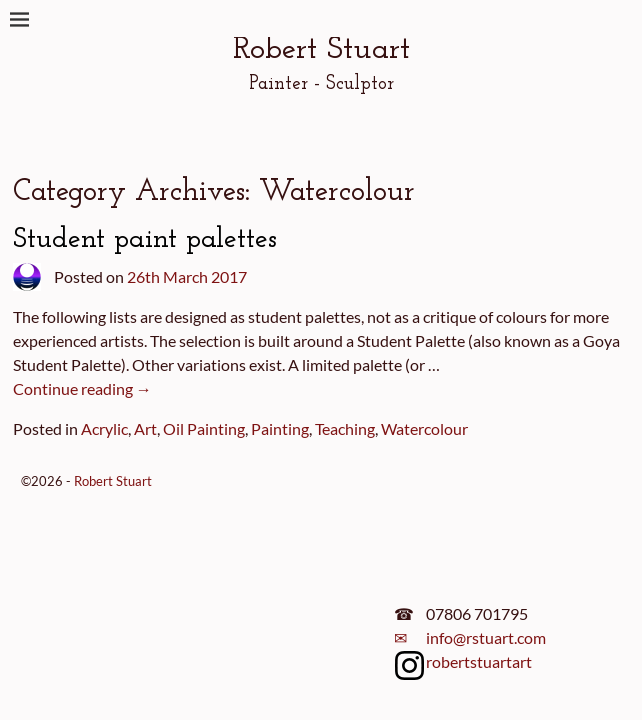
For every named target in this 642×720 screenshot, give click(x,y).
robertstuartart (479, 661)
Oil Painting (204, 428)
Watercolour (424, 428)
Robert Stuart (321, 50)
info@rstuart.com (486, 637)
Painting (280, 428)
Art (145, 428)
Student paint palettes (145, 239)
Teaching (345, 428)
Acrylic (104, 428)
